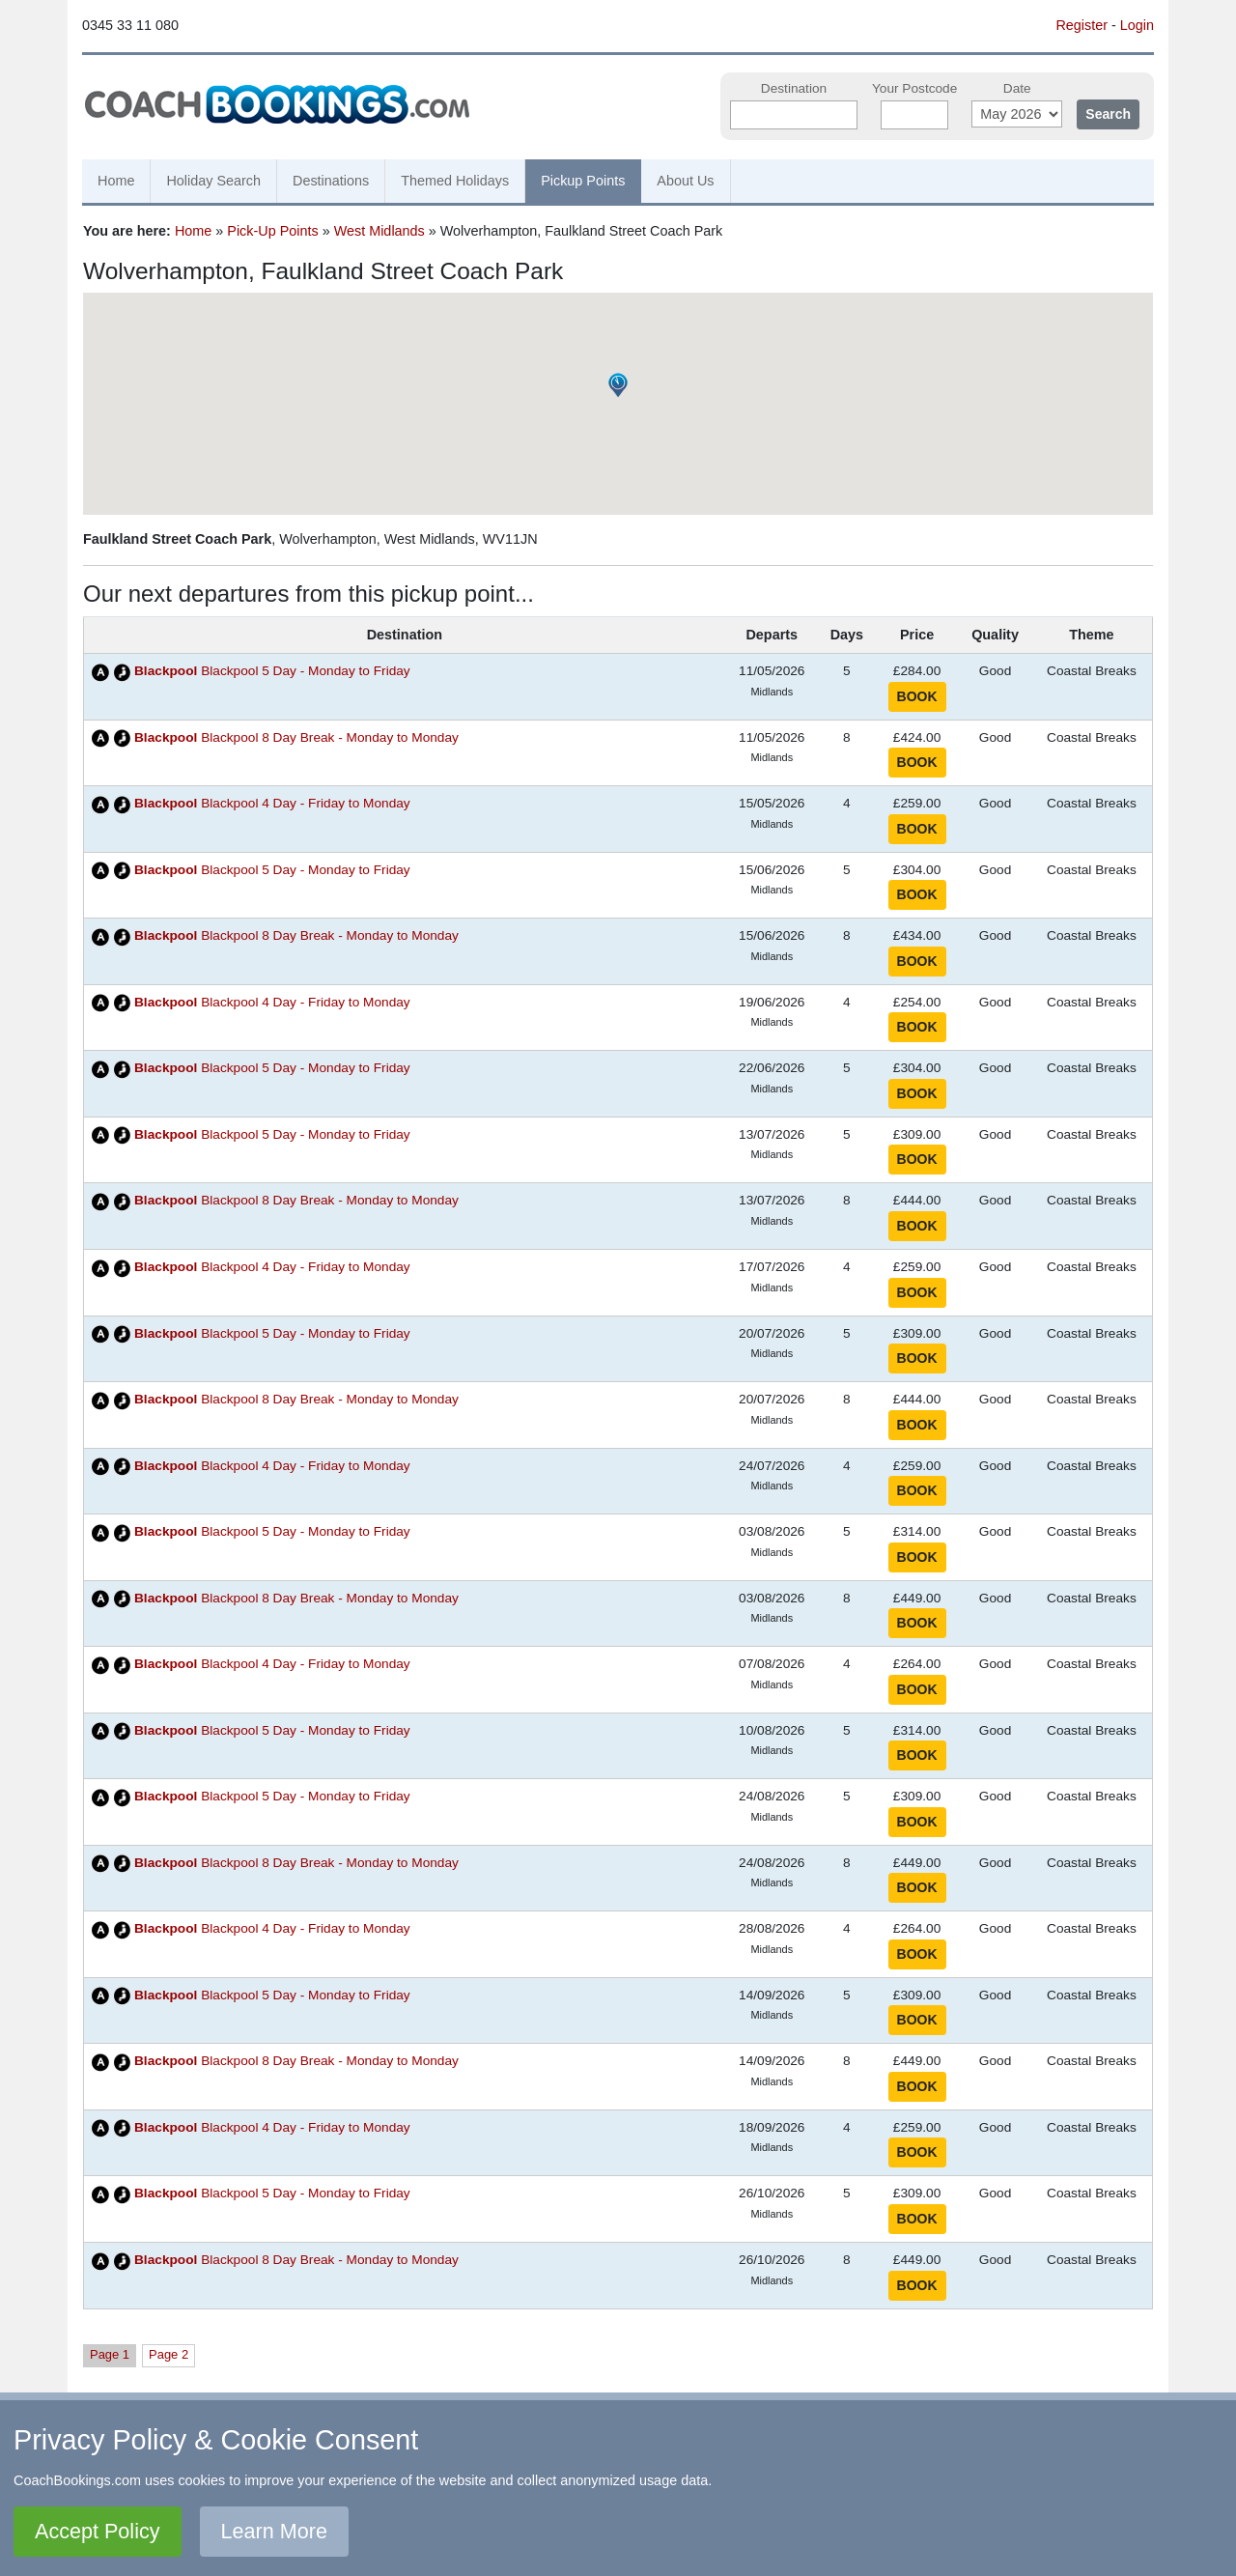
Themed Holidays (455, 180)
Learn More (274, 2531)
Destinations (331, 180)
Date (1017, 88)
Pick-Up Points (272, 231)
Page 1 (109, 2354)
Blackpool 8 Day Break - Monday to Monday (296, 737)
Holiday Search (213, 180)
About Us (685, 180)
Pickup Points (583, 180)
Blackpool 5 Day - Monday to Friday (272, 671)
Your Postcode (914, 88)
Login (1137, 25)
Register (1081, 25)
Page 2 (168, 2354)
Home (116, 180)
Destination (794, 88)
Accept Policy (97, 2531)
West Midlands (379, 231)
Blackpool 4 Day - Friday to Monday (272, 803)
